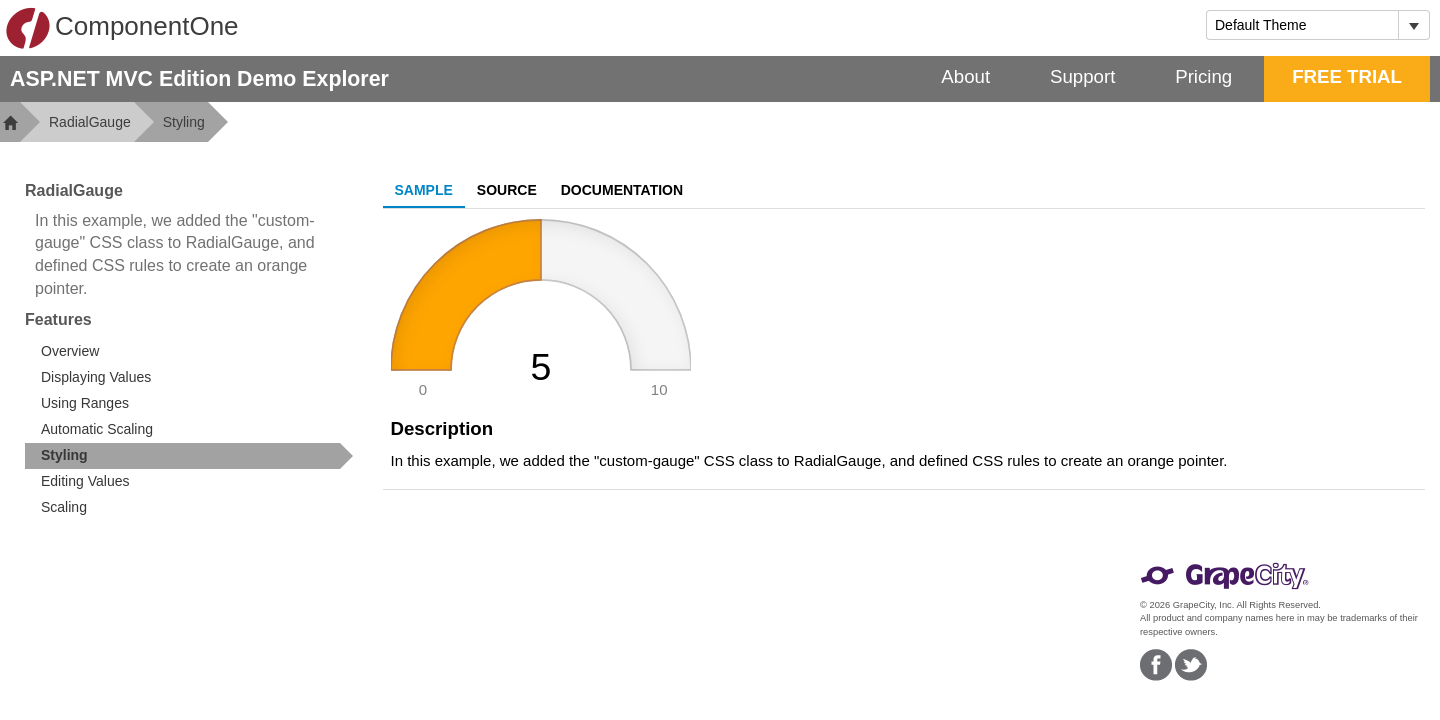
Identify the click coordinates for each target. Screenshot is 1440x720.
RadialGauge (90, 122)
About (965, 76)
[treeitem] (189, 456)
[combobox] (1302, 25)
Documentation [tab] (622, 190)
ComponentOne (122, 28)
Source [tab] (507, 190)
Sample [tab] (424, 190)
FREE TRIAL (1347, 76)
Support (1082, 76)
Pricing (1203, 76)
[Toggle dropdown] (1413, 25)
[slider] (541, 309)
